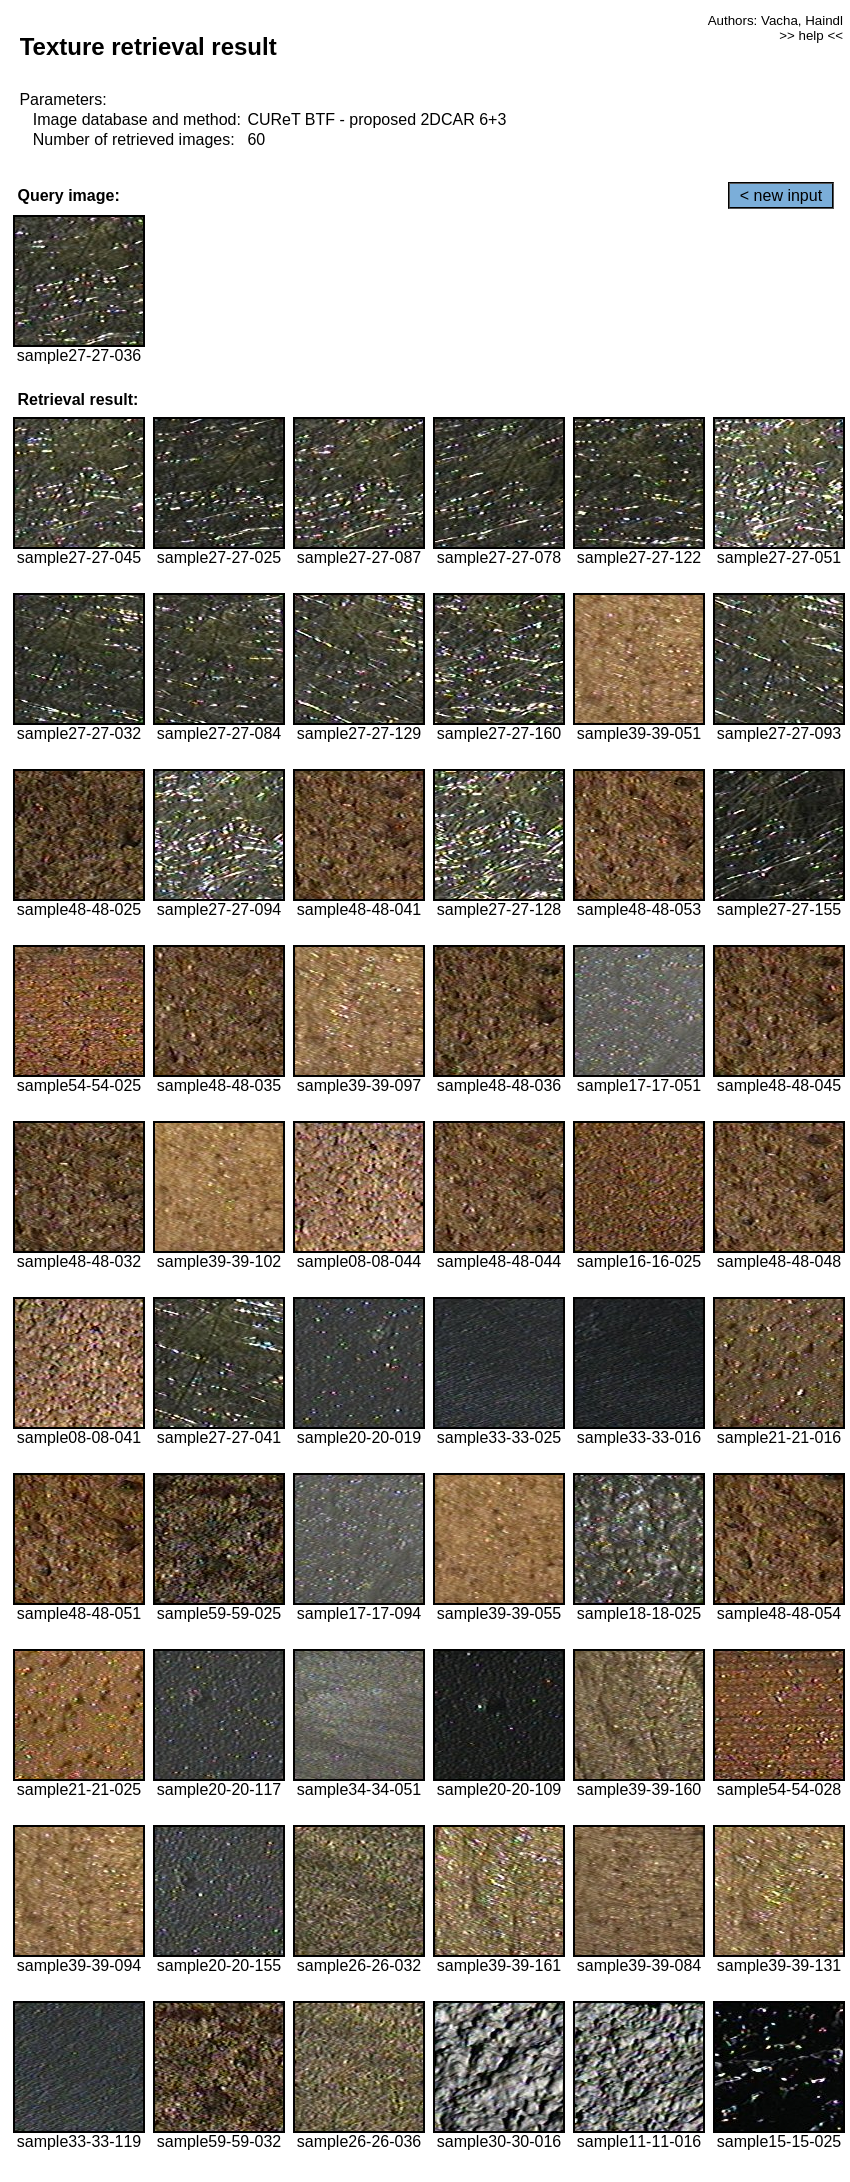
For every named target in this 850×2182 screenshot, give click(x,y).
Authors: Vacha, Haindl (775, 20)
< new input (781, 195)
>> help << (811, 35)
